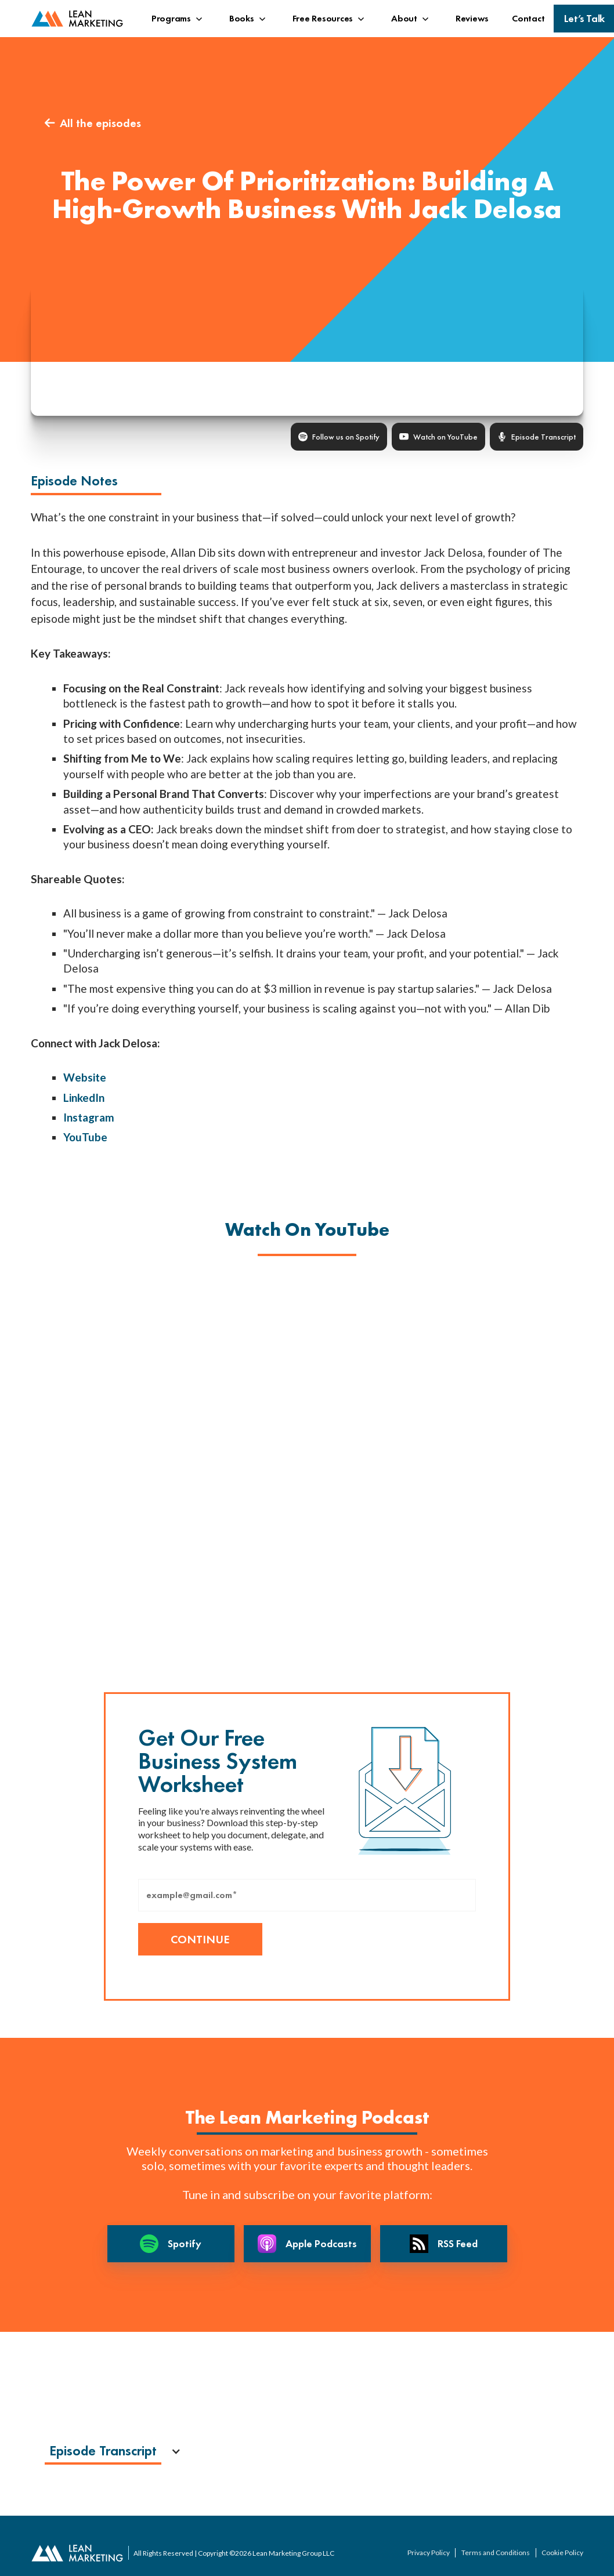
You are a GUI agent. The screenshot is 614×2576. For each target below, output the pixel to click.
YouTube (85, 1137)
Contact (528, 18)
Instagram (88, 1117)
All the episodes (93, 122)
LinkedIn (83, 1097)
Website (84, 1077)
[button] (178, 18)
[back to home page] (77, 18)
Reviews (472, 18)
